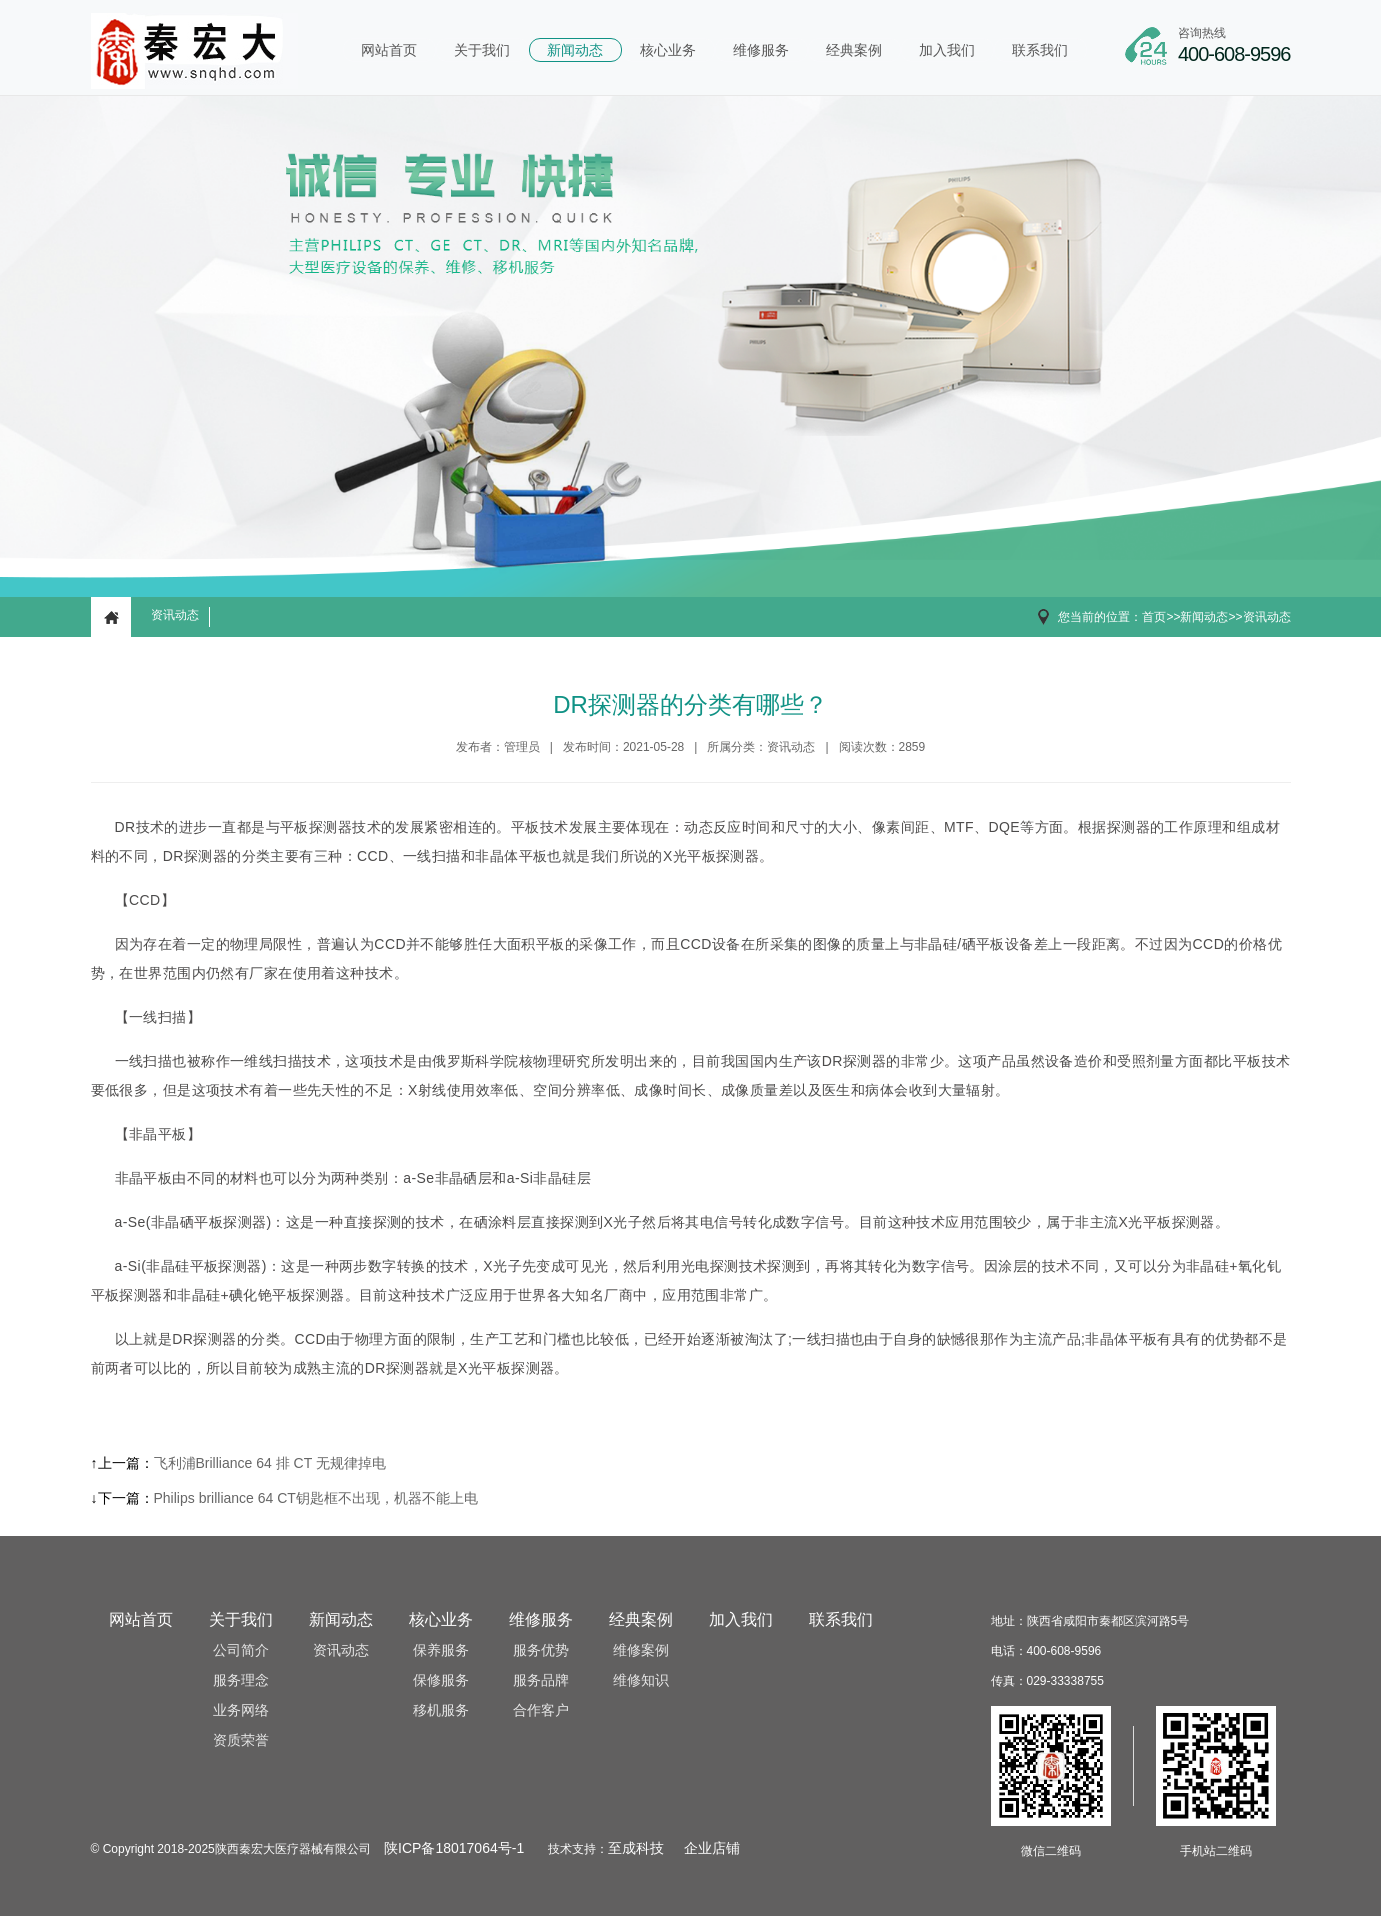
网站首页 (389, 50)
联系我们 (1040, 50)
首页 (1154, 617)
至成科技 (636, 1848)
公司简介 (241, 1650)
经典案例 (854, 50)
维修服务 (761, 50)
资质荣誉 (241, 1740)
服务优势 (541, 1650)
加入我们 (947, 50)
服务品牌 (541, 1680)
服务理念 (241, 1680)
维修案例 (641, 1650)
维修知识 (641, 1680)
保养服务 (441, 1650)
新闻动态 (575, 50)
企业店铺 (712, 1848)
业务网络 (241, 1710)
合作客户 (541, 1710)
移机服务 (441, 1710)
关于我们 (482, 50)
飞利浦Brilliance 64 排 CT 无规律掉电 (270, 1463)
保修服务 (441, 1680)
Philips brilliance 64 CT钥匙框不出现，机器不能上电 (316, 1498)
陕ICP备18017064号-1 (454, 1848)
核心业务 (668, 50)
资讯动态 (175, 615)
